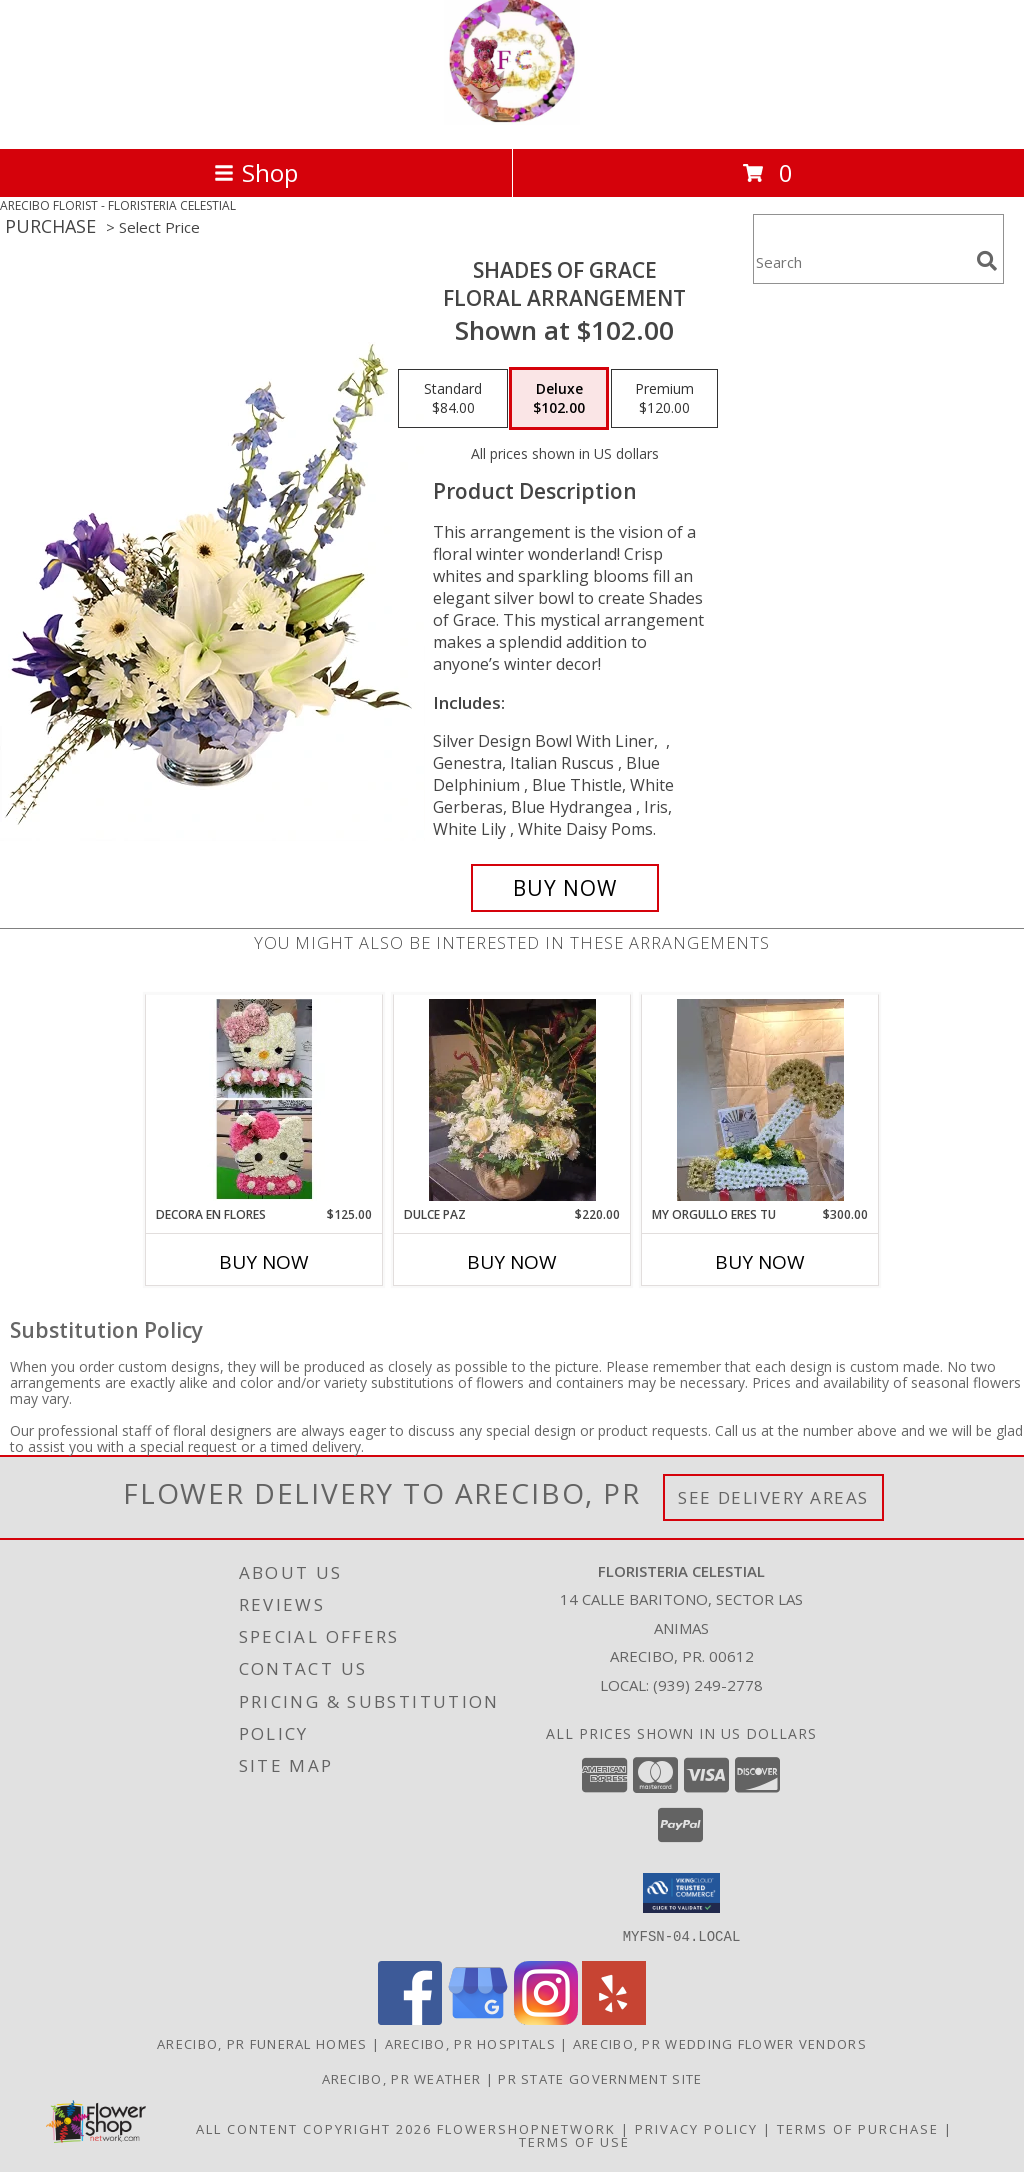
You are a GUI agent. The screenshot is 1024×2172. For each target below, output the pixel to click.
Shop (256, 172)
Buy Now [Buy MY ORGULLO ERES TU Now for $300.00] (760, 1262)
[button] (681, 1893)
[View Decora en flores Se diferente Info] (264, 1100)
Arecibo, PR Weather (402, 2078)
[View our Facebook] (410, 2018)
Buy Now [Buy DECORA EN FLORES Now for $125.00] (264, 1262)
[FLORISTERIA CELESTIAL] (512, 119)
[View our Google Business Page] (478, 2018)
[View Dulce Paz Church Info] (512, 1100)
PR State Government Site (600, 2078)
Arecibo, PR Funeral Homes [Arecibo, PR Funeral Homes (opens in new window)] (262, 2043)
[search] (987, 261)
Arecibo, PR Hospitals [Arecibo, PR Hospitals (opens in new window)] (470, 2043)
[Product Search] (861, 261)
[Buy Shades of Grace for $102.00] (565, 888)
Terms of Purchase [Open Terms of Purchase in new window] (858, 2128)
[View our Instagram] (546, 2018)
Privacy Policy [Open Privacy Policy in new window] (696, 2128)
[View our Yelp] (614, 2018)
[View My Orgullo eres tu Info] (760, 1100)
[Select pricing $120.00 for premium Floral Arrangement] (664, 399)
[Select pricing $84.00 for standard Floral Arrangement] (453, 399)
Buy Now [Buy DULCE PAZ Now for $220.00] (512, 1262)
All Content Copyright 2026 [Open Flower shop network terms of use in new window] (314, 2128)
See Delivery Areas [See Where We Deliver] (773, 1497)
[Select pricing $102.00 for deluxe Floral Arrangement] (559, 399)
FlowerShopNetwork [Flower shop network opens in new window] (526, 2128)
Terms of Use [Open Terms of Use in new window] (574, 2141)
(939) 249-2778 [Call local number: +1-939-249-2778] (708, 1685)
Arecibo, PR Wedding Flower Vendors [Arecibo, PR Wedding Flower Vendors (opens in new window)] (720, 2043)
